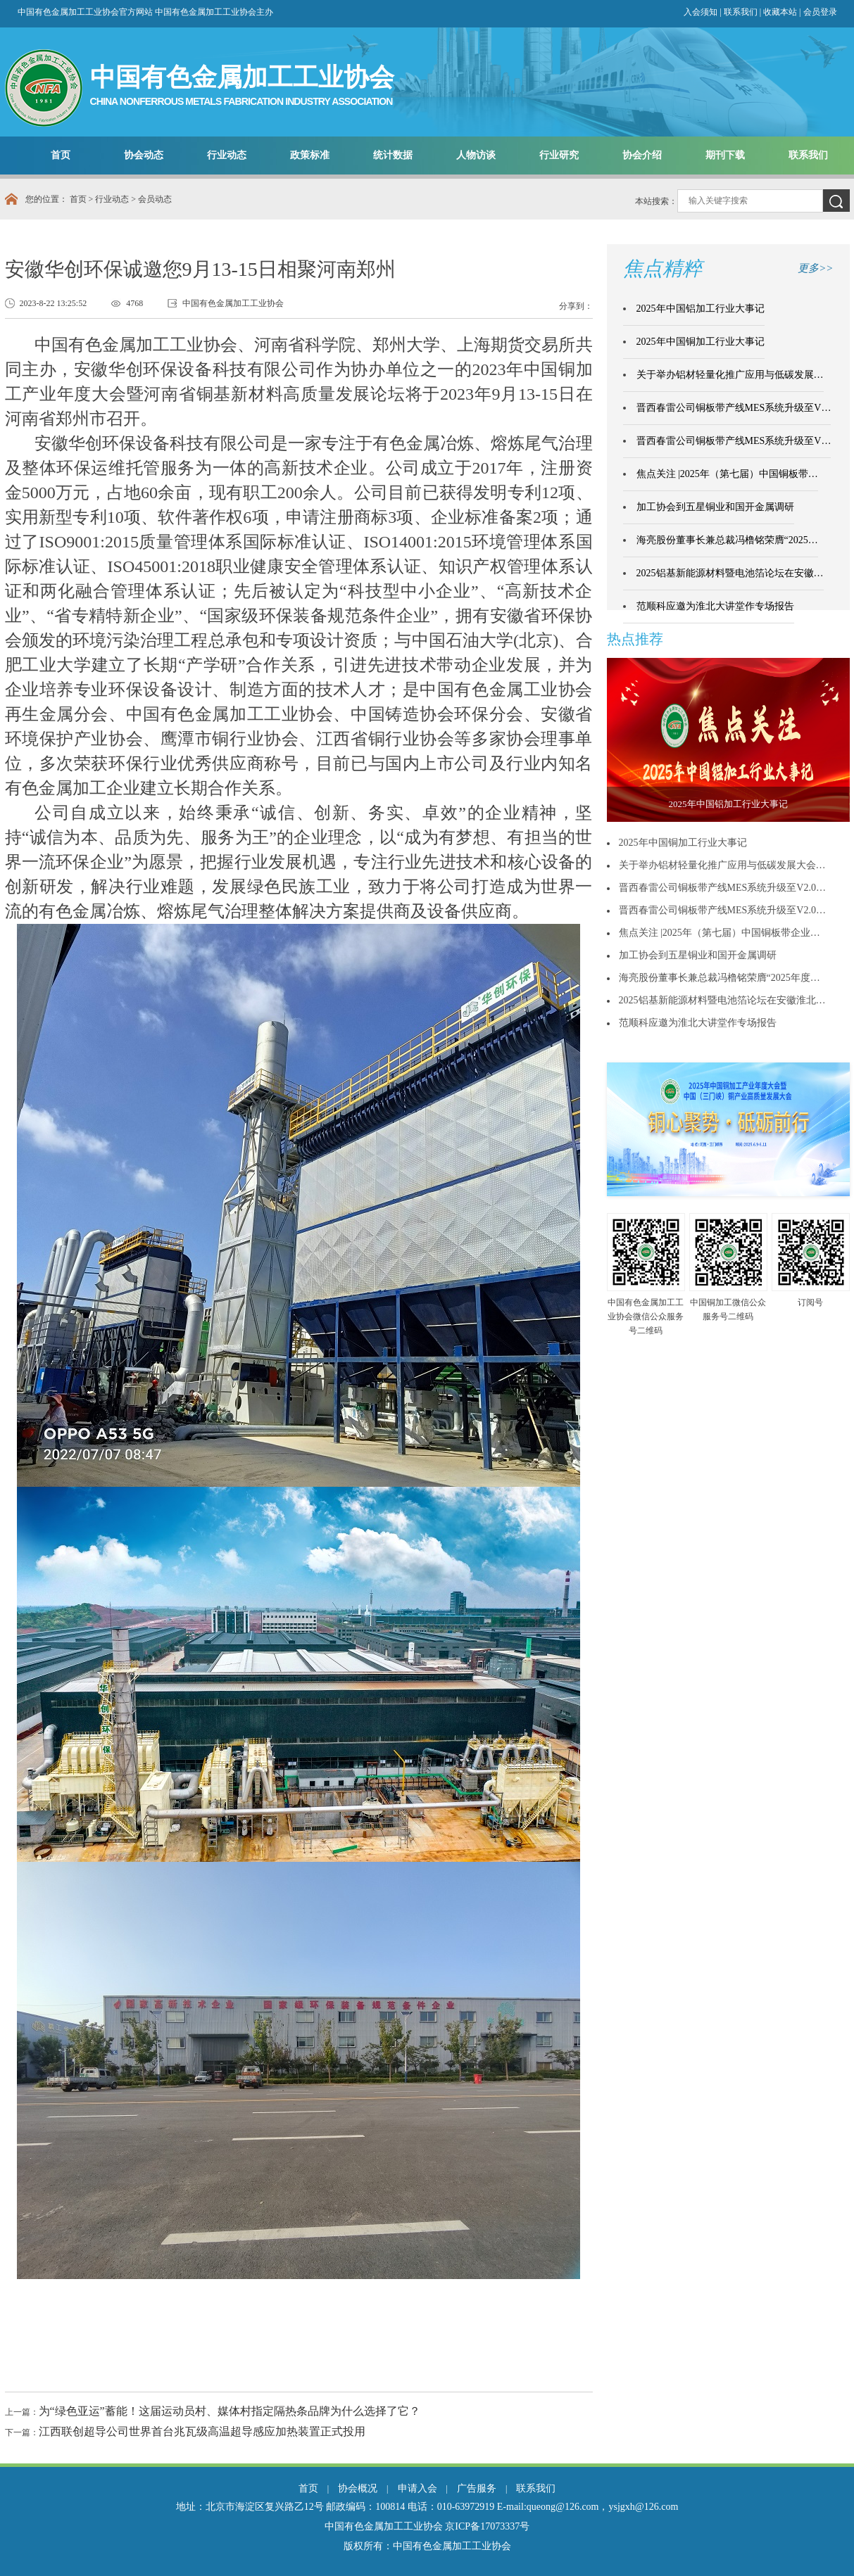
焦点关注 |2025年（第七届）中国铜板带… (727, 474)
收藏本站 (781, 12)
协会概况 (357, 2488)
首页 (60, 155)
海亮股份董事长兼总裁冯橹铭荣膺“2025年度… (719, 977)
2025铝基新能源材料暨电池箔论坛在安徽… (730, 573)
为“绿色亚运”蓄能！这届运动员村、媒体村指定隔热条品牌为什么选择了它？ (229, 2411)
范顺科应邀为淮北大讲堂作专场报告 (715, 606)
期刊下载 (725, 155)
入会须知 (700, 12)
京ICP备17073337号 (487, 2526)
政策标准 (309, 155)
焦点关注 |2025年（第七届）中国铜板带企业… (719, 932)
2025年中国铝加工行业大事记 (700, 308)
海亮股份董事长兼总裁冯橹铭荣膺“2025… (727, 540)
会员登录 (820, 12)
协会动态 (143, 155)
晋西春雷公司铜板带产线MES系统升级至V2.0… (722, 887)
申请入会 (417, 2488)
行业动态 (226, 155)
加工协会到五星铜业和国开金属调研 (715, 507)
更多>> (815, 268)
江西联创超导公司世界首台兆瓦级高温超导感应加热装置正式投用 (202, 2431)
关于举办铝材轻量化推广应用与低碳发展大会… (722, 865)
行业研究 (559, 155)
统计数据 (393, 155)
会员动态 (155, 199)
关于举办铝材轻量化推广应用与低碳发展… (730, 374)
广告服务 (476, 2488)
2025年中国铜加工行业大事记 (700, 341)
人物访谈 (476, 155)
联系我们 (741, 12)
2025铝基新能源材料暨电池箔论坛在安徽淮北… (722, 1000)
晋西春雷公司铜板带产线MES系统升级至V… (733, 407)
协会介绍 (642, 155)
